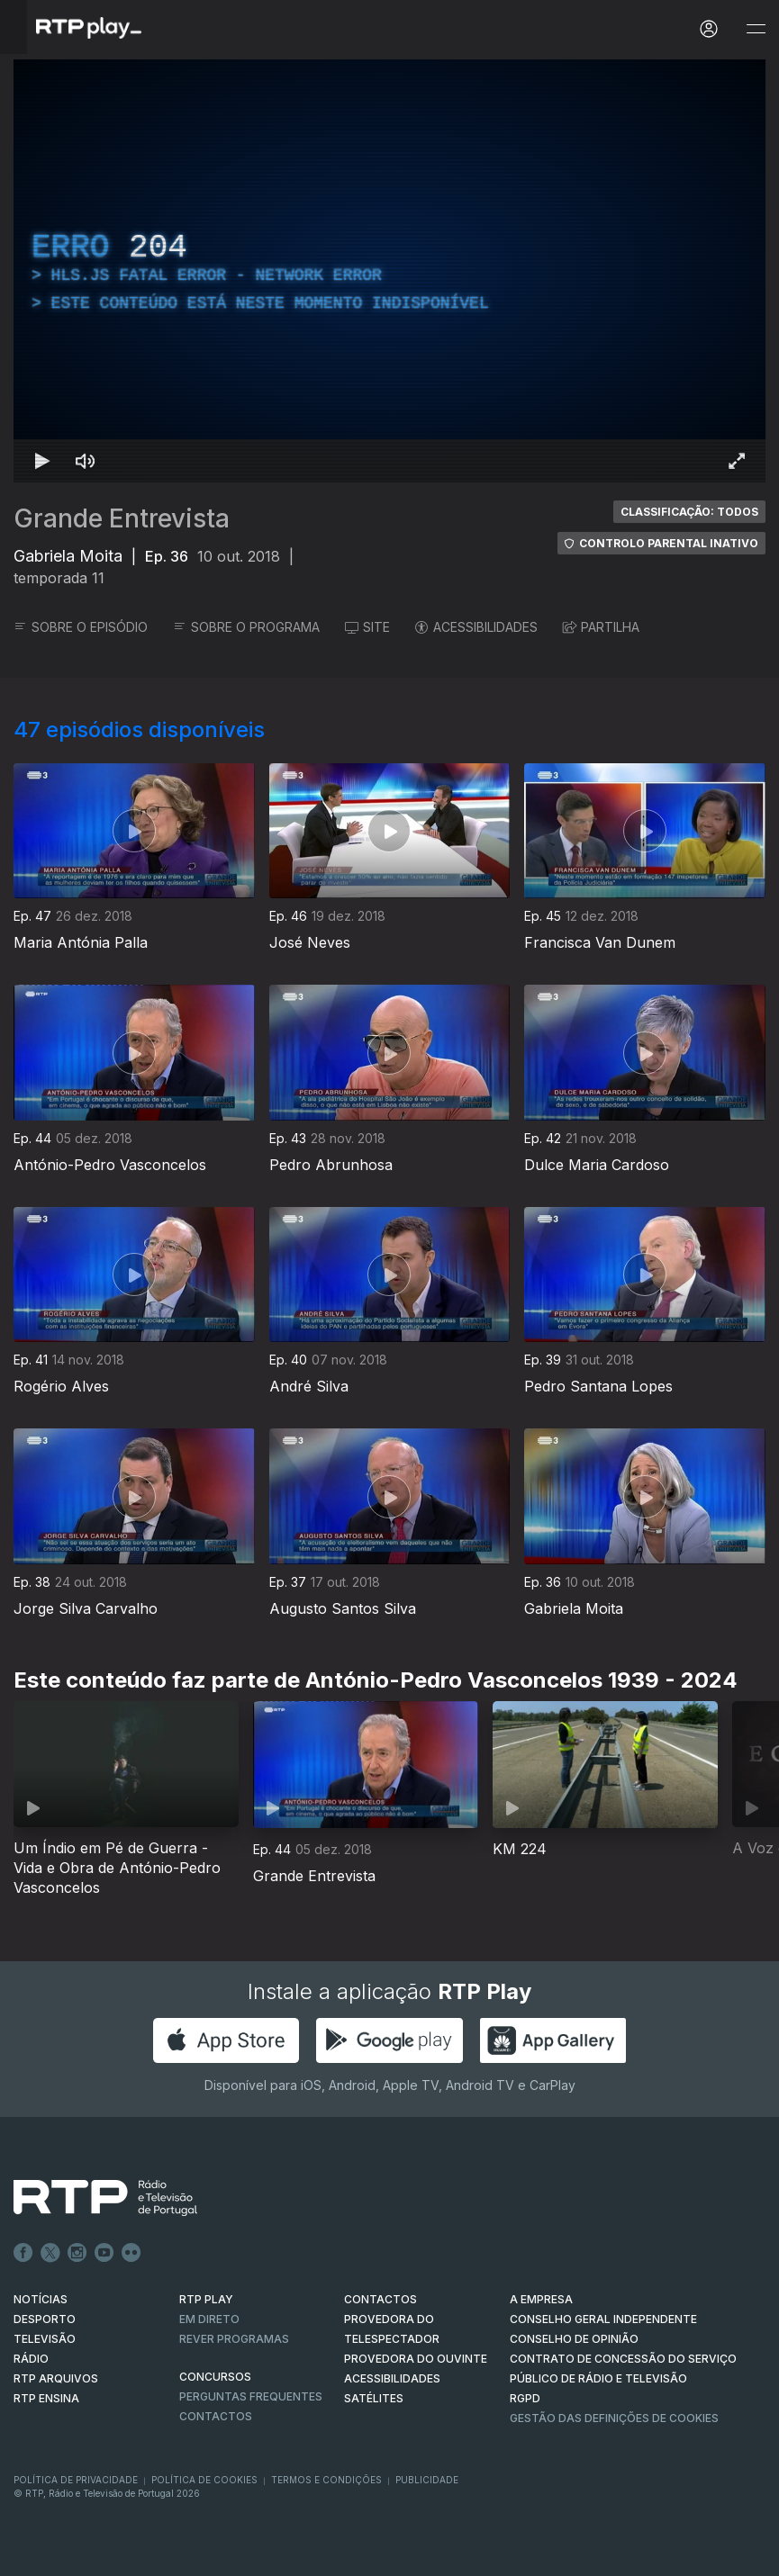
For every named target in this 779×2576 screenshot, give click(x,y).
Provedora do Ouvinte (415, 2358)
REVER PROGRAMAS (234, 2339)
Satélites (373, 2398)
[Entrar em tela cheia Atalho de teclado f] (736, 460)
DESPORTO (45, 2319)
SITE (367, 627)
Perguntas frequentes (250, 2396)
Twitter (50, 2253)
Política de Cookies (204, 2479)
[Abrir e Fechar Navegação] (755, 29)
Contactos (215, 2416)
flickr (131, 2253)
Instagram (77, 2253)
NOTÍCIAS (41, 2299)
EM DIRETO (209, 2319)
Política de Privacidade (76, 2479)
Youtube (104, 2253)
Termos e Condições (326, 2479)
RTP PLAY (206, 2299)
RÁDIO (31, 2358)
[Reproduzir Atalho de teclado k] (42, 460)
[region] (389, 270)
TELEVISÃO (45, 2339)
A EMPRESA (541, 2299)
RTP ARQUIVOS (56, 2378)
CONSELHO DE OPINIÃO (574, 2339)
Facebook (23, 2253)
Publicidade (426, 2479)
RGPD (525, 2398)
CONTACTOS (380, 2299)
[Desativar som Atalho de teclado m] (85, 460)
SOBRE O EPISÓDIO (81, 627)
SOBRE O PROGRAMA (246, 627)
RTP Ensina (46, 2398)
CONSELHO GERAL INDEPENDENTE (603, 2319)
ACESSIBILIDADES (476, 627)
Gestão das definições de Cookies (614, 2418)
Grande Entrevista (122, 518)
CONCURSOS (215, 2376)
